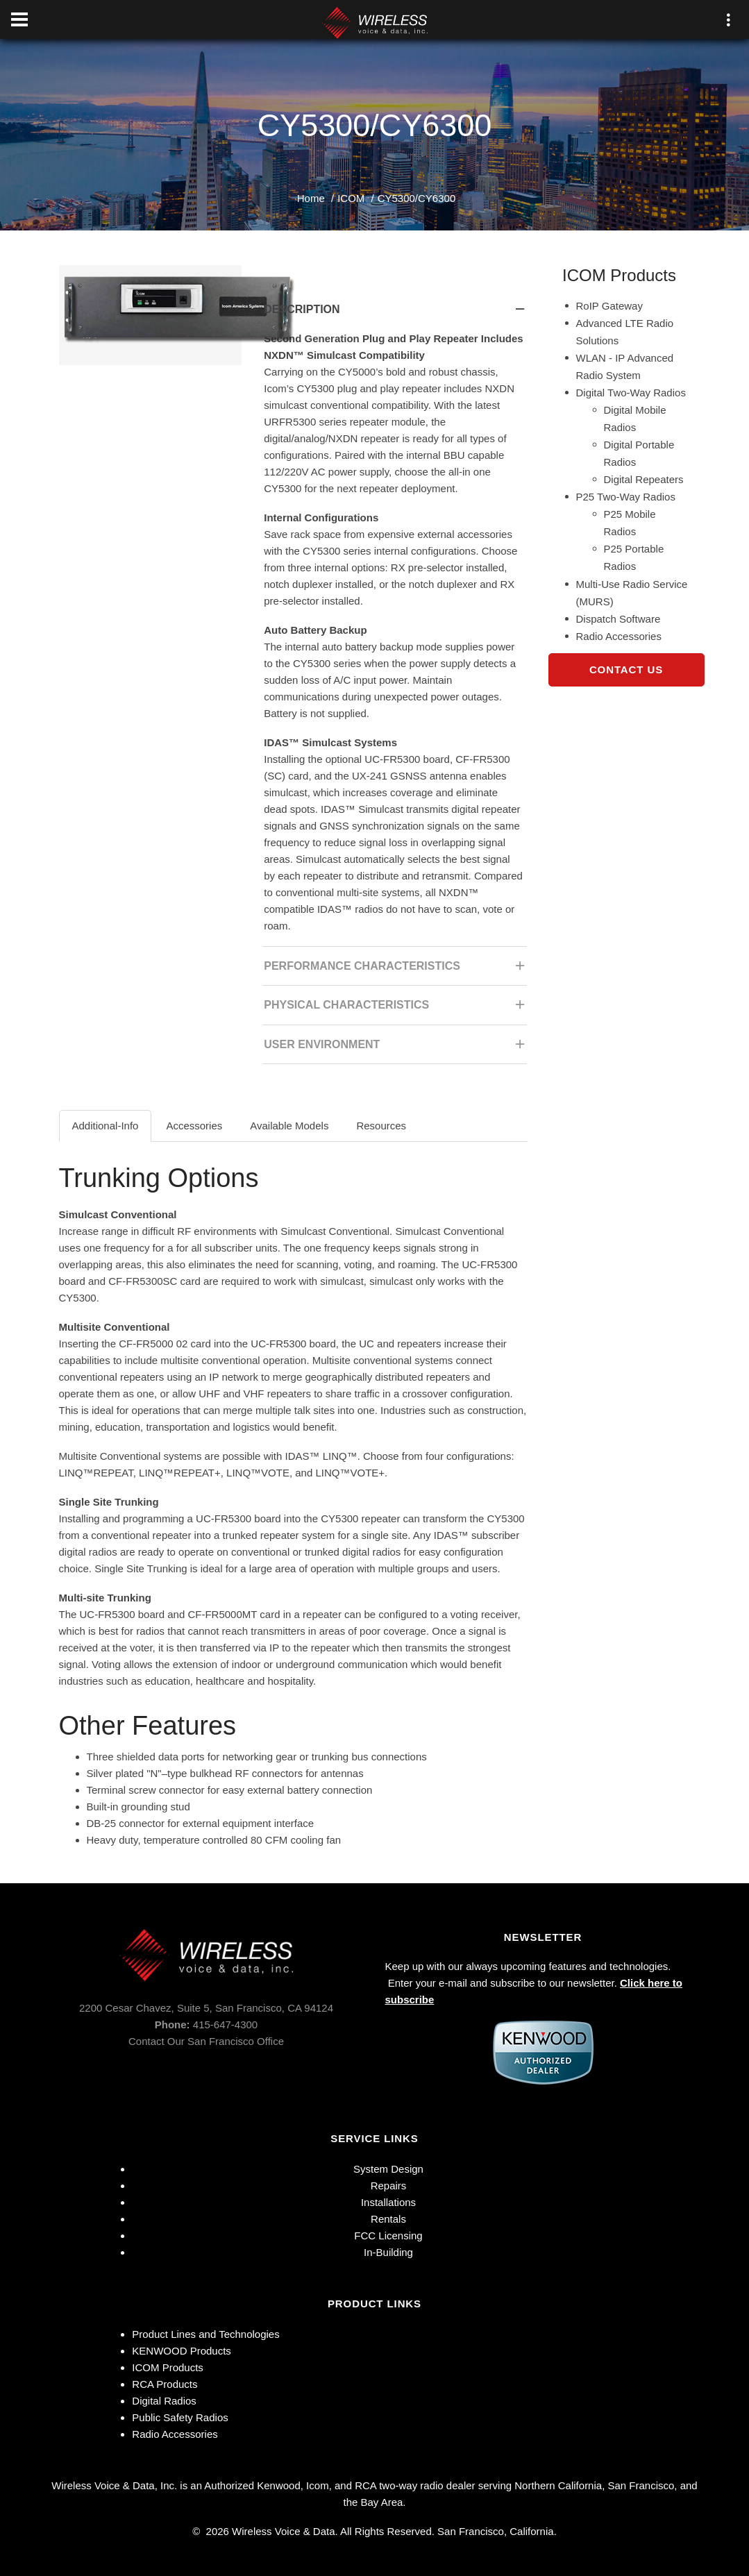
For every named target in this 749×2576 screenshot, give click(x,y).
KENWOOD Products (181, 2351)
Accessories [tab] (194, 1125)
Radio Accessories (174, 2434)
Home (311, 198)
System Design (388, 2169)
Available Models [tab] (289, 1125)
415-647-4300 (225, 2024)
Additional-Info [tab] (105, 1125)
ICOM (350, 198)
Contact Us (626, 669)
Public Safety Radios (180, 2417)
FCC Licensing (388, 2235)
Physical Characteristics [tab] (395, 1009)
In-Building (388, 2252)
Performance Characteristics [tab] (395, 970)
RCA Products (164, 2384)
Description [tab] (395, 313)
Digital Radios (164, 2401)
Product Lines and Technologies (205, 2334)
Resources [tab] (381, 1125)
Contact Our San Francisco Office (206, 2041)
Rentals (388, 2219)
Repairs (389, 2185)
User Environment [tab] (395, 1048)
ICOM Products (167, 2367)
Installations (388, 2202)
